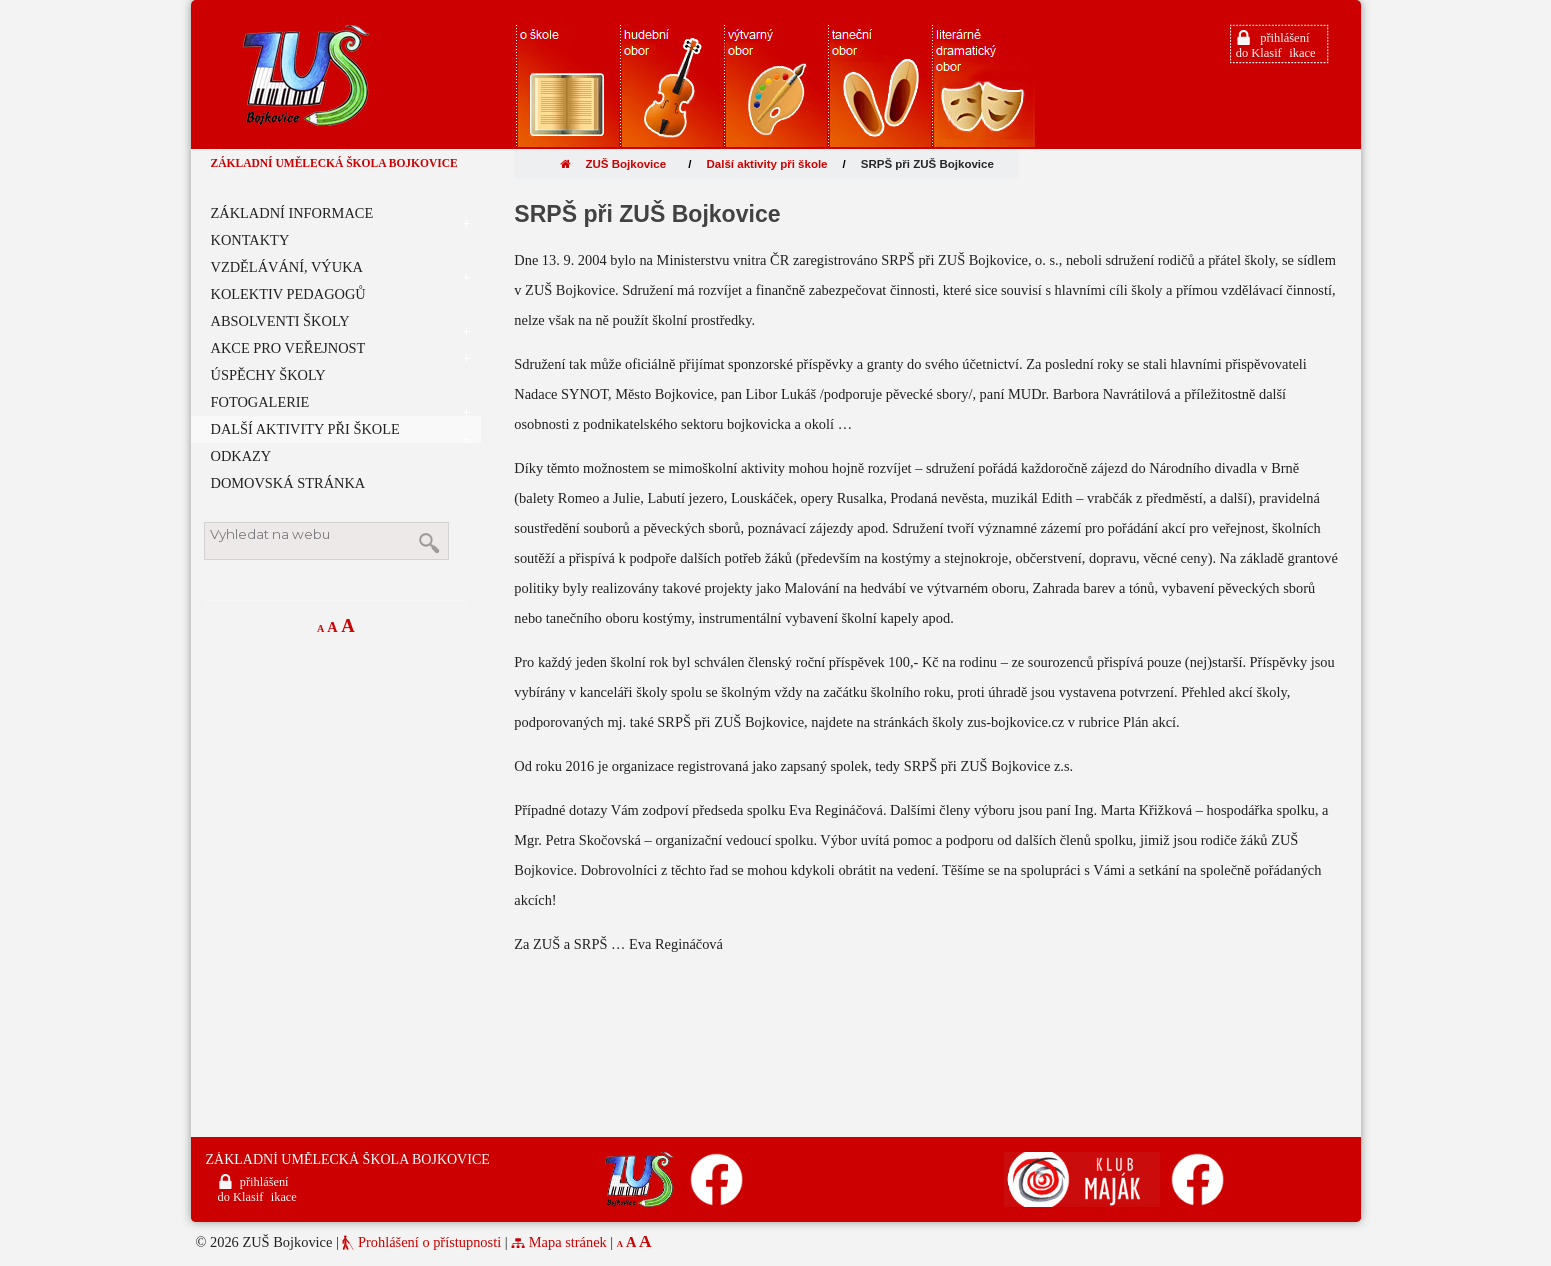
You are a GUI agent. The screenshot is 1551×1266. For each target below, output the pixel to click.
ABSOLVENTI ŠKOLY (341, 324)
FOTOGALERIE (341, 405)
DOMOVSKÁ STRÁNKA (288, 483)
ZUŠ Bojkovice (613, 164)
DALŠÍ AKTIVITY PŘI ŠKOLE (341, 432)
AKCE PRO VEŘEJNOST (341, 351)
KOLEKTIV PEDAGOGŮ (288, 294)
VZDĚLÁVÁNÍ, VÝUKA (341, 270)
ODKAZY (241, 456)
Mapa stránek (568, 1242)
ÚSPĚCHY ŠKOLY (268, 375)
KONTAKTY (250, 240)
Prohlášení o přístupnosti (429, 1242)
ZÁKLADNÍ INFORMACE (341, 216)
